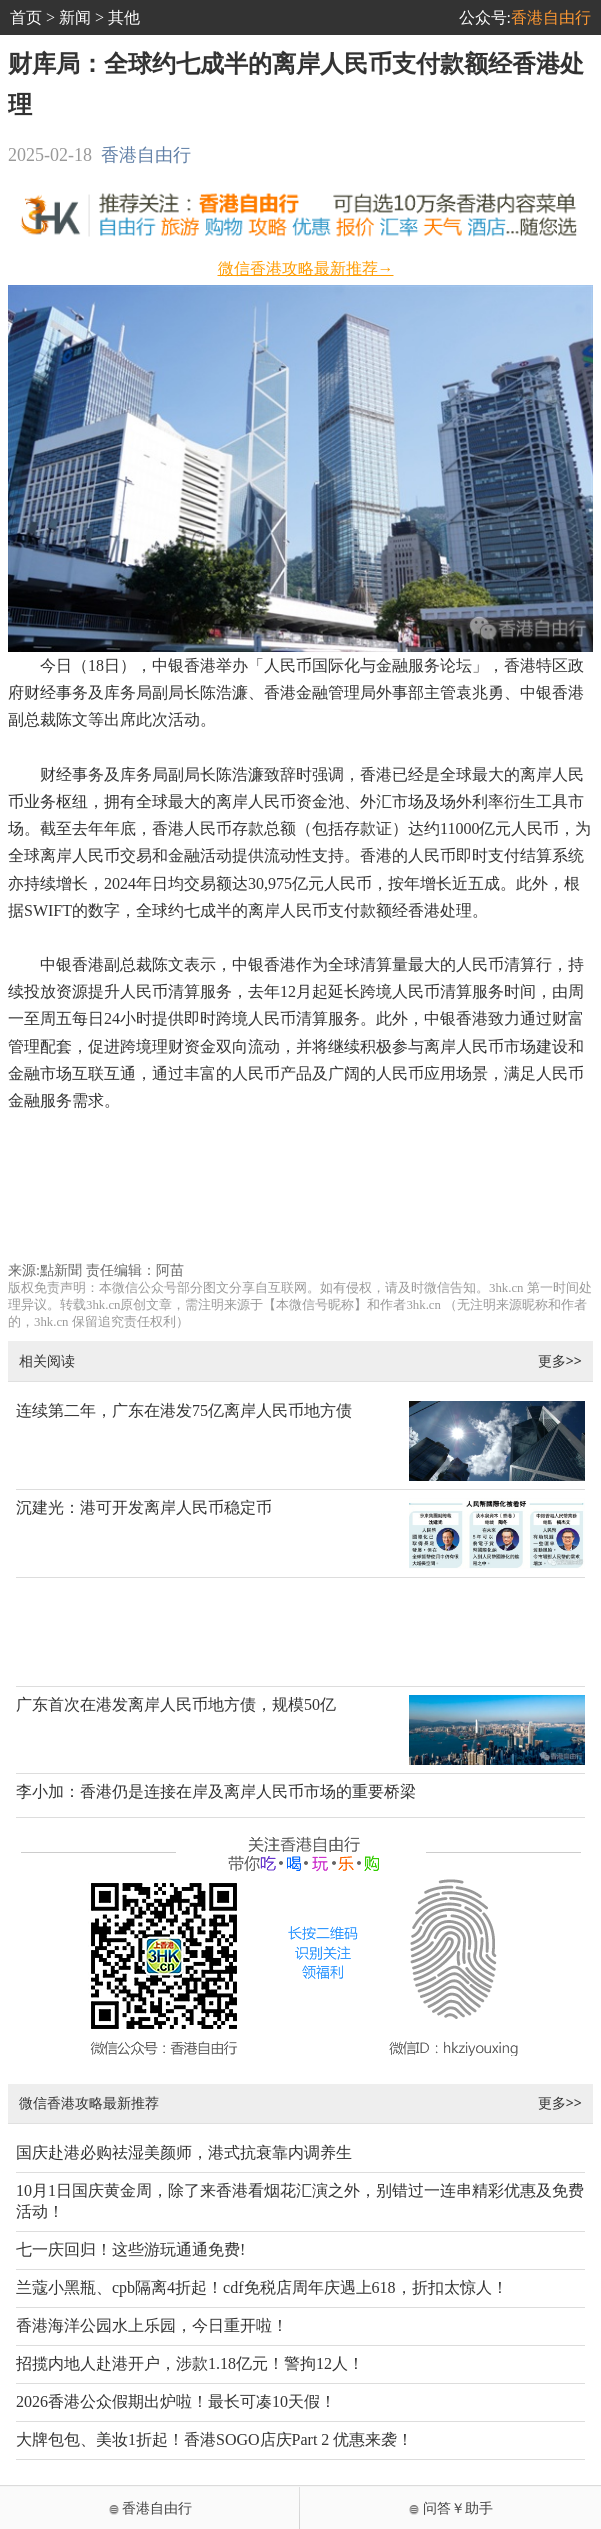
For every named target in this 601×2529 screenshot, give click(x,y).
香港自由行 (146, 155)
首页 (26, 17)
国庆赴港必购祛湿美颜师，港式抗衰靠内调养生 (184, 2152)
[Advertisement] (300, 1196)
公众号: (525, 17)
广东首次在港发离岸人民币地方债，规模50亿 (176, 1704)
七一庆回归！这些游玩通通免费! (130, 2249)
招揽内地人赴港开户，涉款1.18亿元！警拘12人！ (190, 2363)
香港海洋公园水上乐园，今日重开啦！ (152, 2325)
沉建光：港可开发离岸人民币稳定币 (144, 1507)
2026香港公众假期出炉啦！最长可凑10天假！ (176, 2401)
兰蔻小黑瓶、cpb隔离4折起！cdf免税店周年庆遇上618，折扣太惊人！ (262, 2287)
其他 (124, 17)
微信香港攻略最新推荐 (89, 2102)
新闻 (75, 17)
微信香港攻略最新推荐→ (306, 268)
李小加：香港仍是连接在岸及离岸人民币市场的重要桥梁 (216, 1791)
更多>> (560, 1360)
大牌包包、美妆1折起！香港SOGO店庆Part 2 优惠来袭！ (214, 2439)
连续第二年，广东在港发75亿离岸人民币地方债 (184, 1410)
